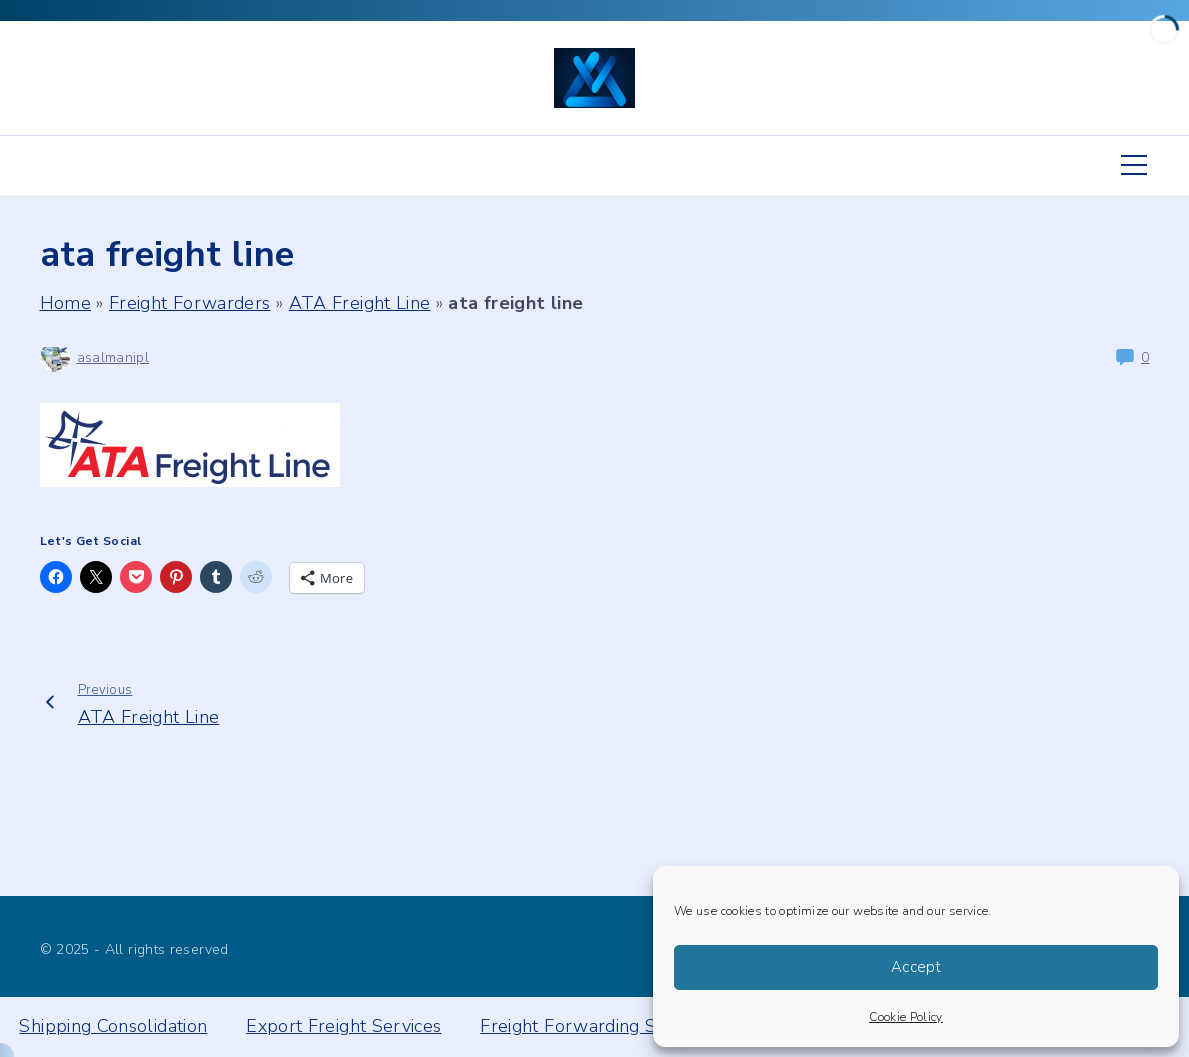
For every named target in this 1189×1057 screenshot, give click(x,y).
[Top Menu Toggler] (1134, 165)
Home (65, 303)
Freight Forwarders (189, 303)
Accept (916, 967)
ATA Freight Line (360, 303)
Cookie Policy (906, 1017)
